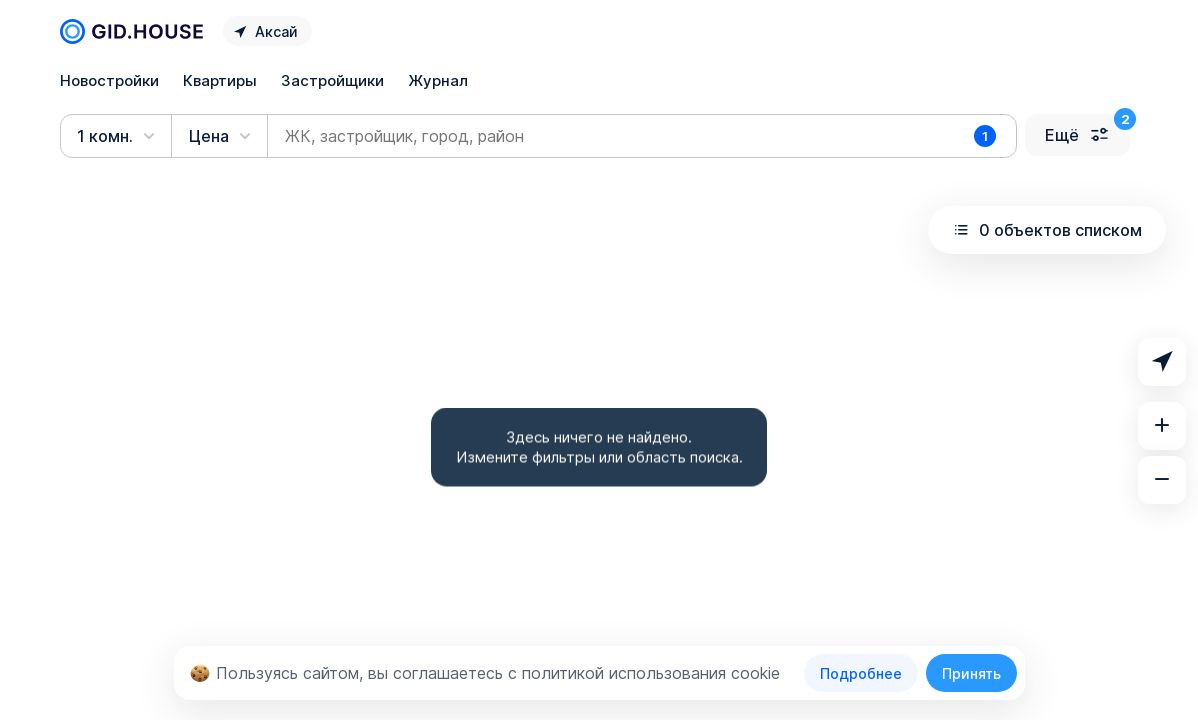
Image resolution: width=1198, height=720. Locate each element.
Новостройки (109, 80)
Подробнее (861, 673)
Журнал (438, 80)
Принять (971, 673)
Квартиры (220, 80)
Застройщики (332, 80)
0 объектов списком (1047, 230)
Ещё (1077, 135)
